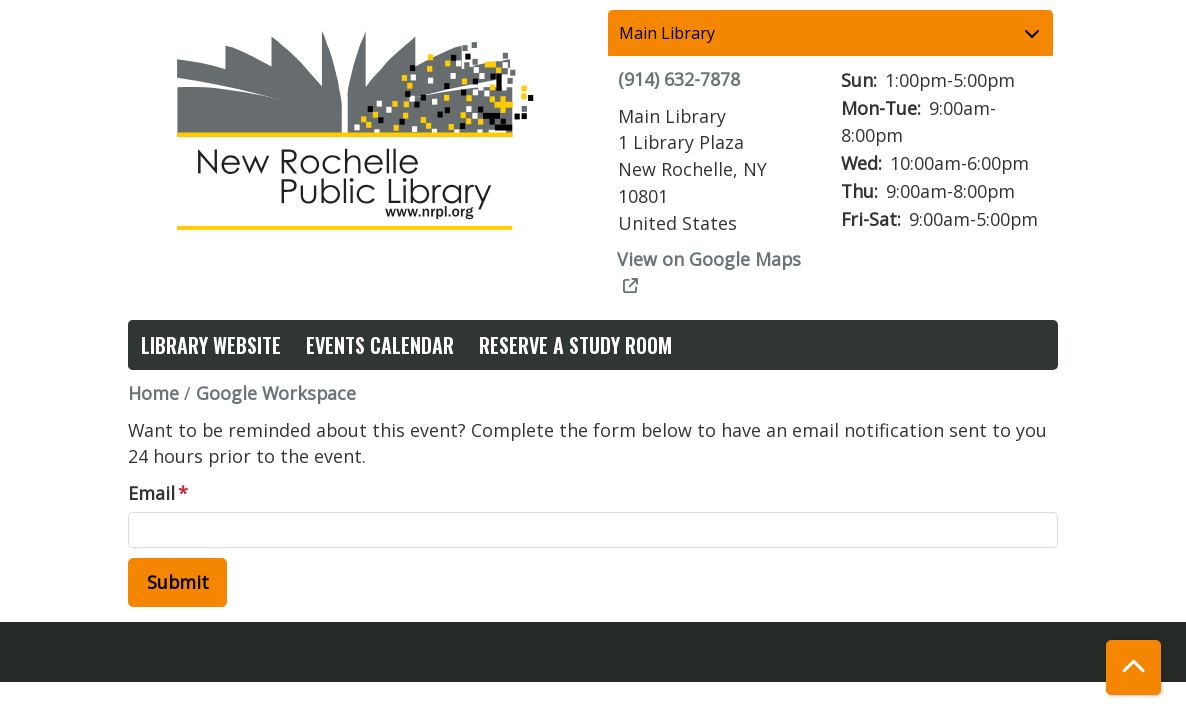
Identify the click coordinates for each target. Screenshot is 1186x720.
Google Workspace (276, 393)
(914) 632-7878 (679, 79)
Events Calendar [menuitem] (380, 345)
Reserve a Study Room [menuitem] (575, 345)
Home (153, 393)
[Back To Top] (1133, 667)
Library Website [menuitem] (211, 345)
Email (151, 493)
